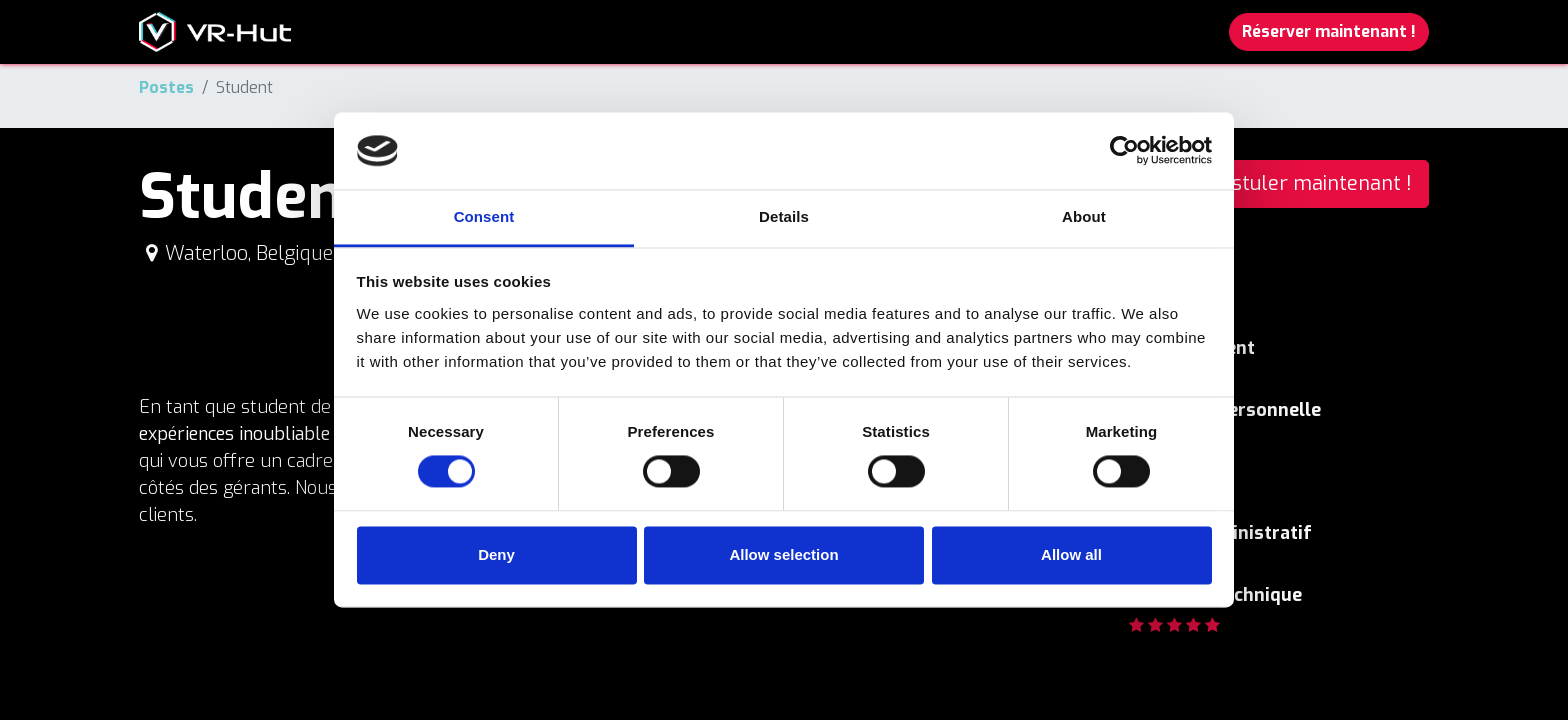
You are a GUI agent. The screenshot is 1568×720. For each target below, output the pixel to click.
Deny (496, 554)
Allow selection (783, 554)
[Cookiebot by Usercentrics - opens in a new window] (1124, 151)
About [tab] (1084, 216)
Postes (166, 87)
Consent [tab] (484, 216)
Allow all (1071, 554)
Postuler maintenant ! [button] (1310, 183)
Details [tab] (784, 216)
